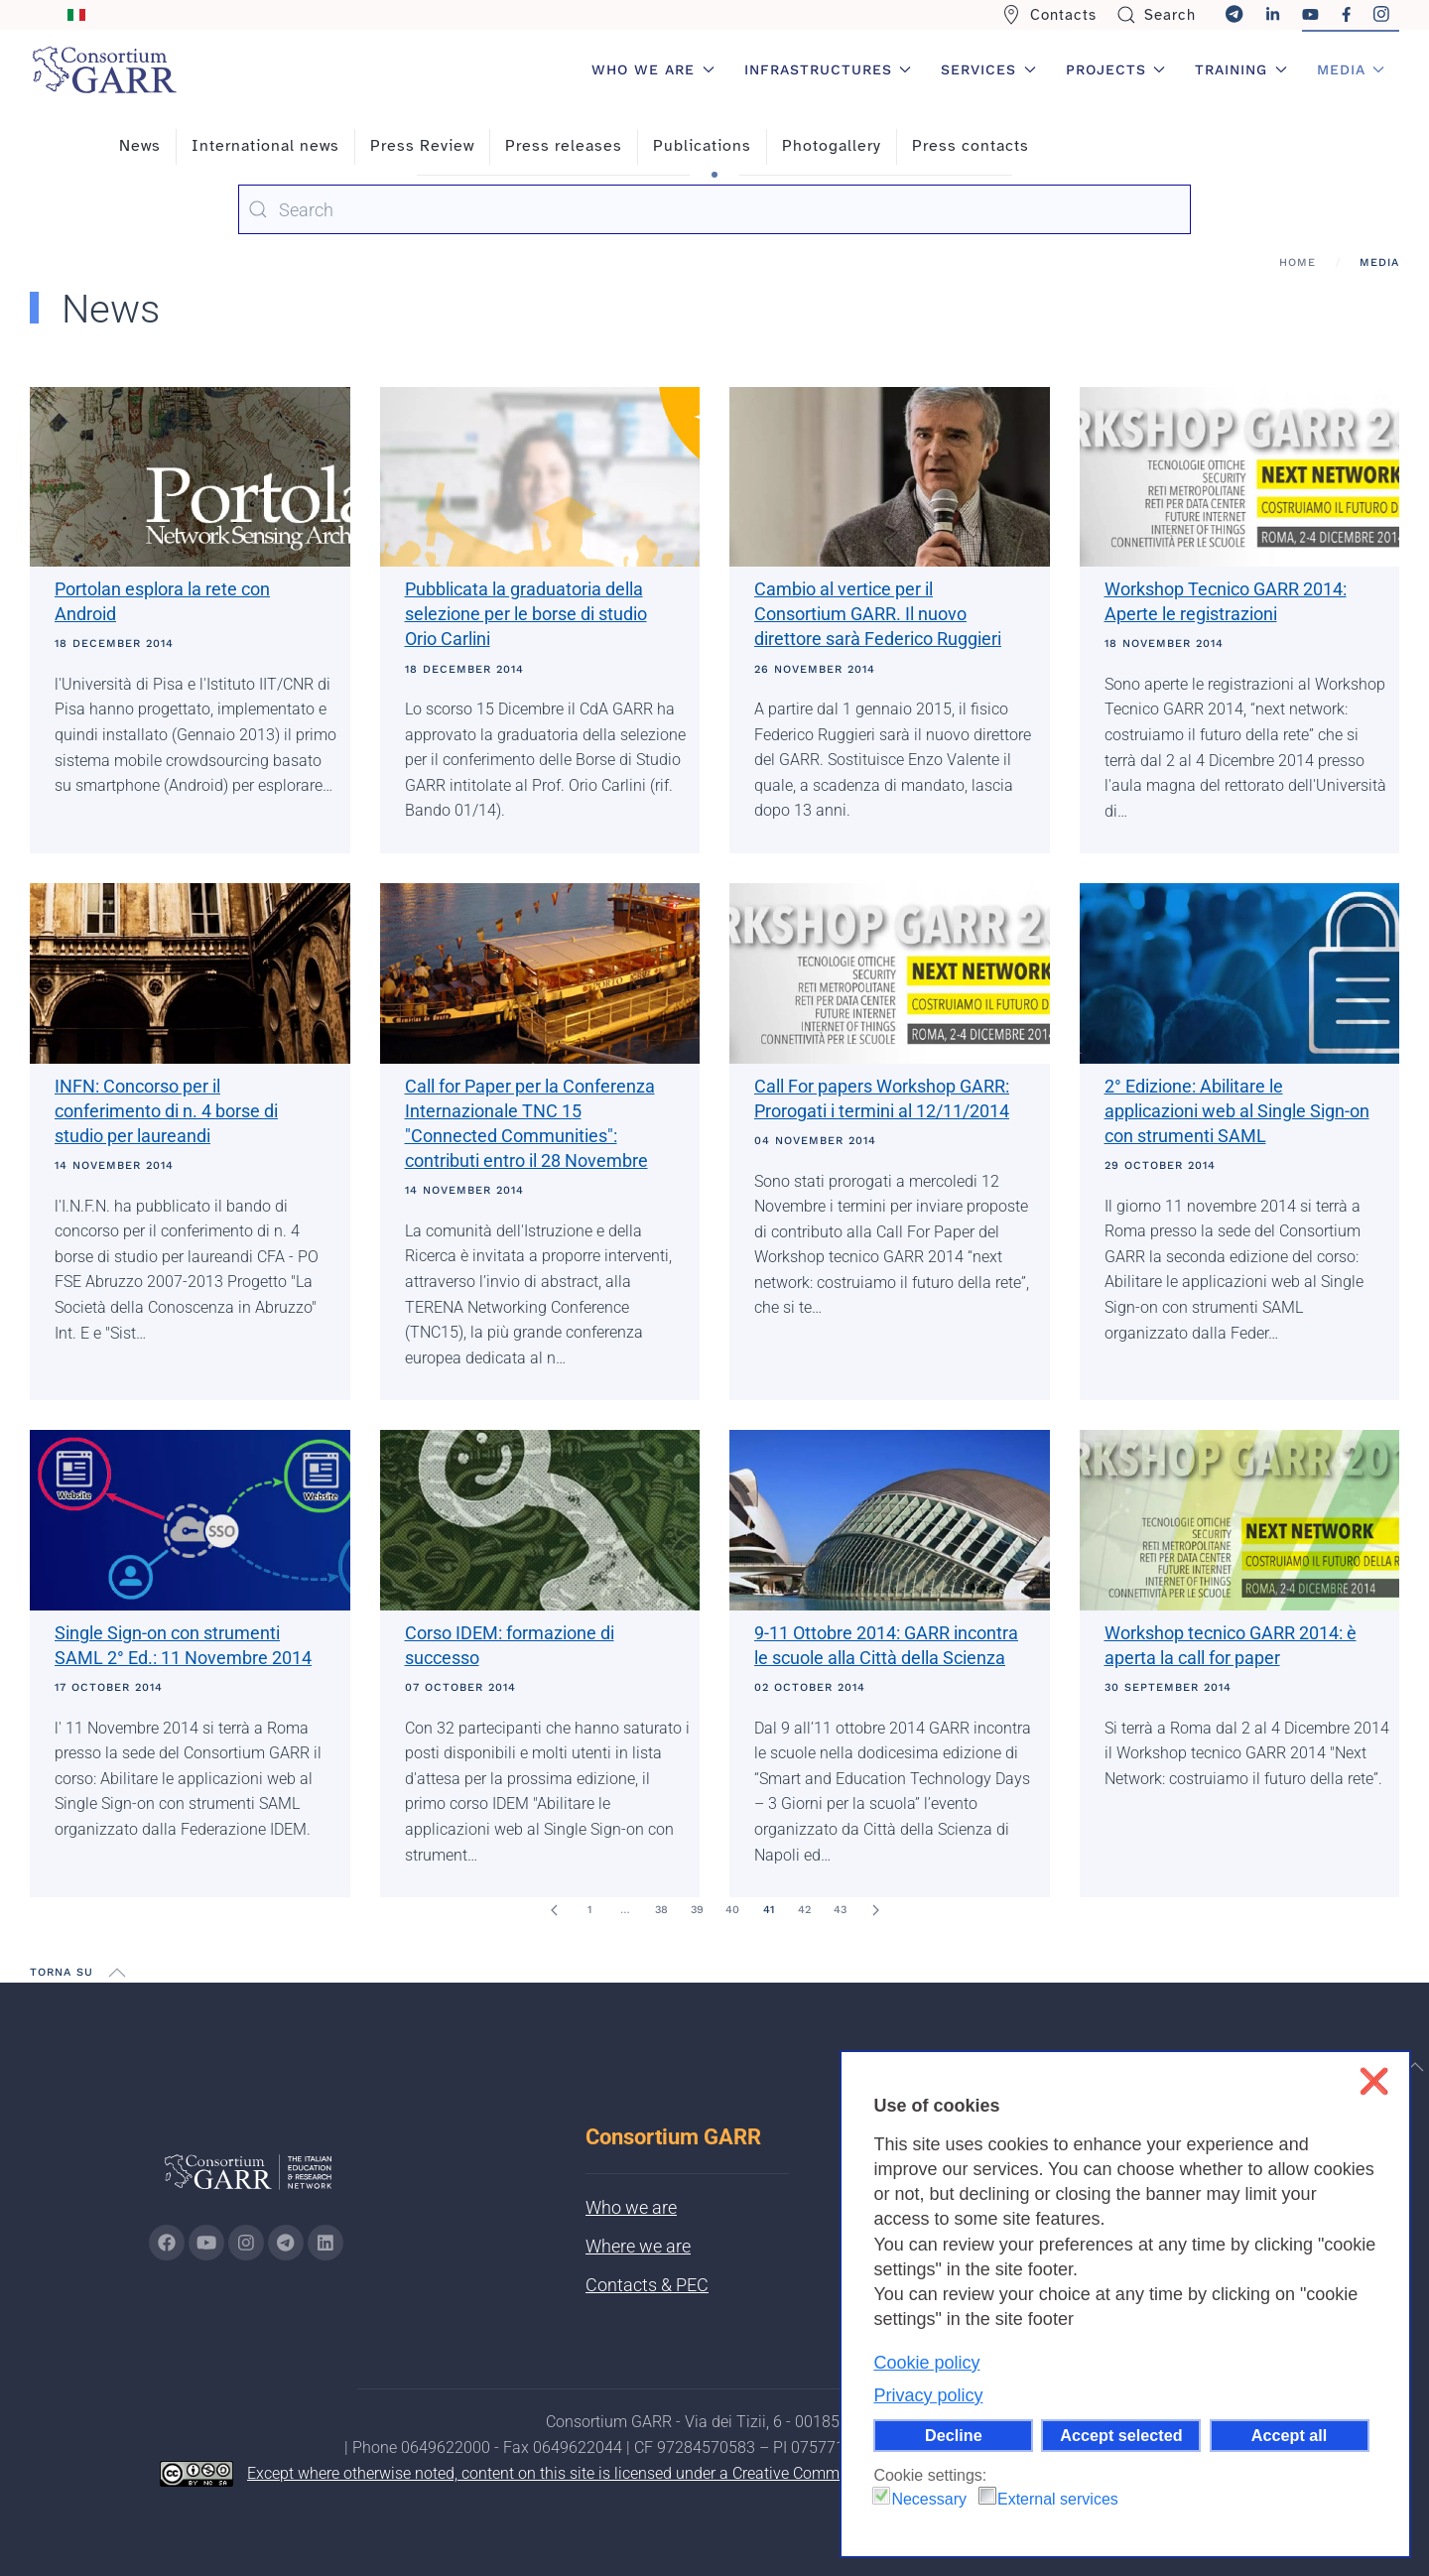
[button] (117, 1973)
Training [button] (1241, 69)
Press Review (422, 146)
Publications (702, 146)
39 (697, 1909)
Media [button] (1351, 69)
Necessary (929, 2499)
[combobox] (714, 209)
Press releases (563, 146)
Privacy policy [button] (927, 2395)
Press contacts (970, 146)
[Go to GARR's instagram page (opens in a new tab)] (246, 2242)
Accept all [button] (1289, 2435)
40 (732, 1909)
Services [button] (988, 69)
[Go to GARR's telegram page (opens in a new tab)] (286, 2242)
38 (661, 1909)
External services (1057, 2499)
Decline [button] (953, 2435)
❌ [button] (1374, 2081)
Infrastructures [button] (828, 69)
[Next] (875, 1910)
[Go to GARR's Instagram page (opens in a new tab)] (167, 2242)
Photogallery (831, 146)
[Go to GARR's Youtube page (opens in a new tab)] (206, 2242)
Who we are (631, 2207)
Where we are (638, 2246)
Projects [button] (1116, 69)
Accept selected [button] (1121, 2435)
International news (265, 146)
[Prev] (554, 1910)
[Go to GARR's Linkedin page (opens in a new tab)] (325, 2242)
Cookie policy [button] (926, 2363)
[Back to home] (104, 69)
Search (1156, 15)
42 (804, 1909)
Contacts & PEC (647, 2284)
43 (840, 1909)
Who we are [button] (652, 69)
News (140, 146)
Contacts (1049, 15)
